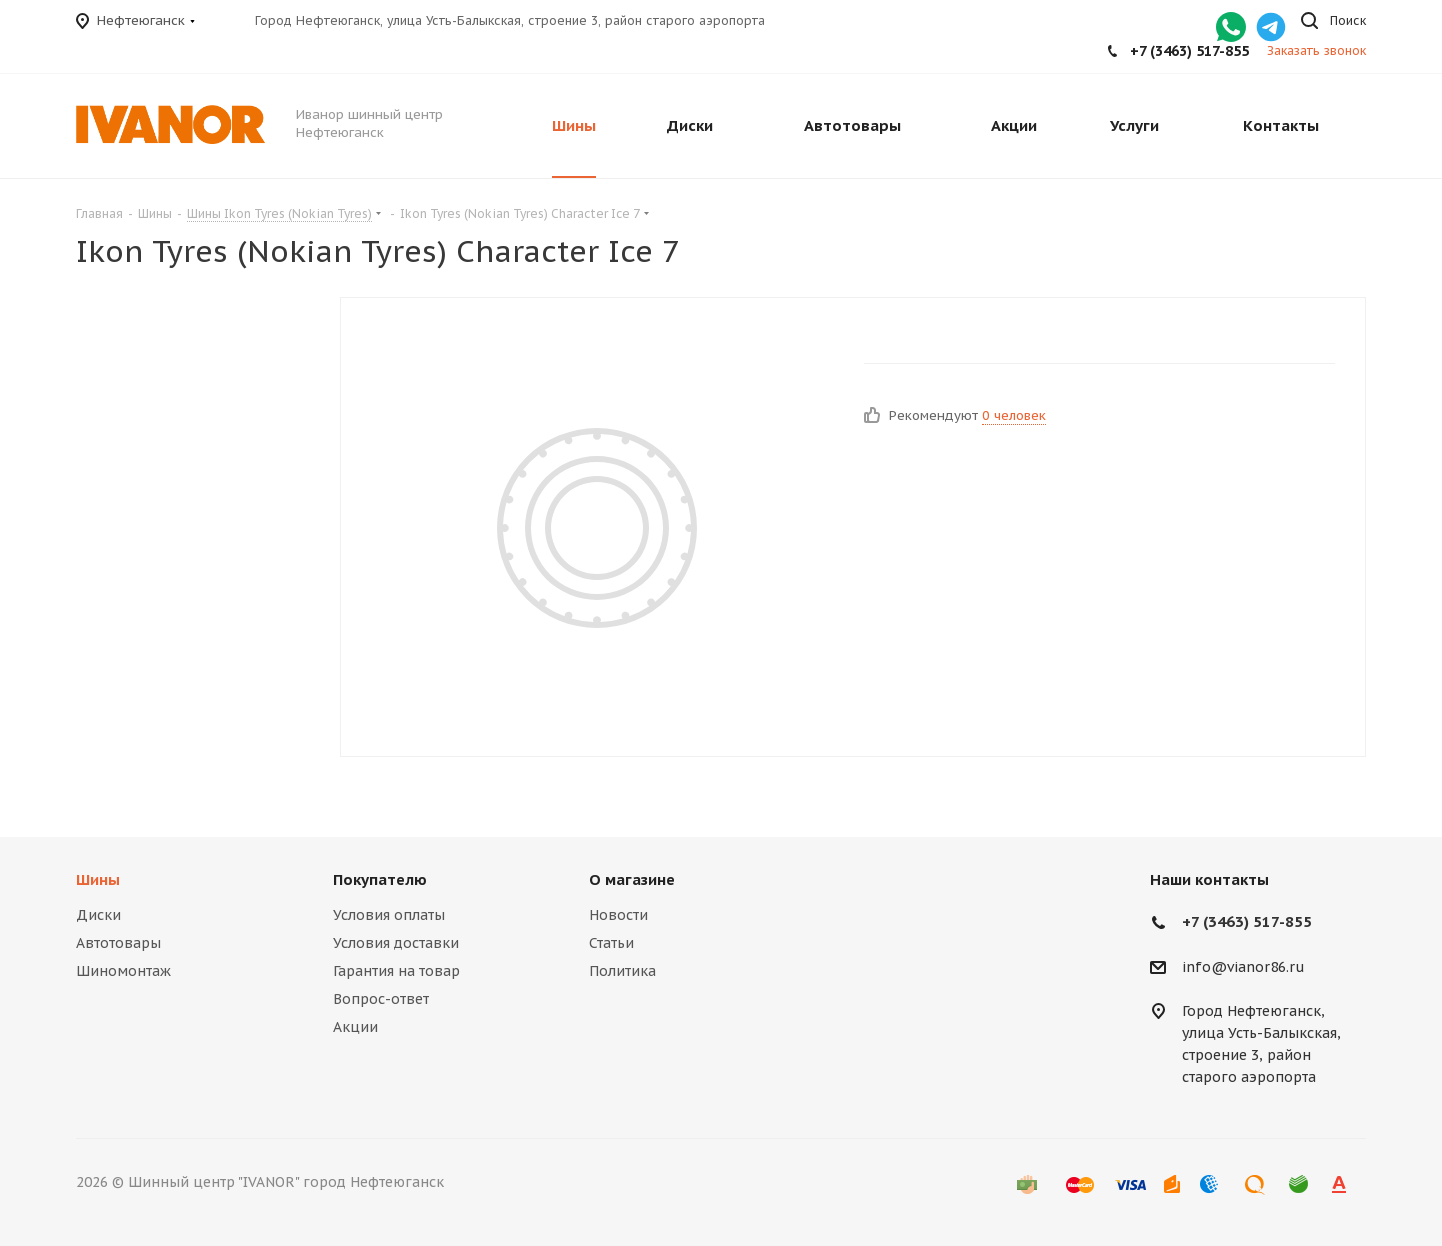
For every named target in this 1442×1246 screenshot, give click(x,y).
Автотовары (118, 943)
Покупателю (380, 879)
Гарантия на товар (396, 971)
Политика (622, 971)
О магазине (632, 879)
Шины (98, 879)
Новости (618, 915)
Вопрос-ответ (381, 999)
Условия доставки (396, 943)
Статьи (611, 943)
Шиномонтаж (123, 971)
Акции (355, 1027)
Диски (98, 915)
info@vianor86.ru (1243, 967)
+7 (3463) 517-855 (1189, 51)
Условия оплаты (389, 915)
